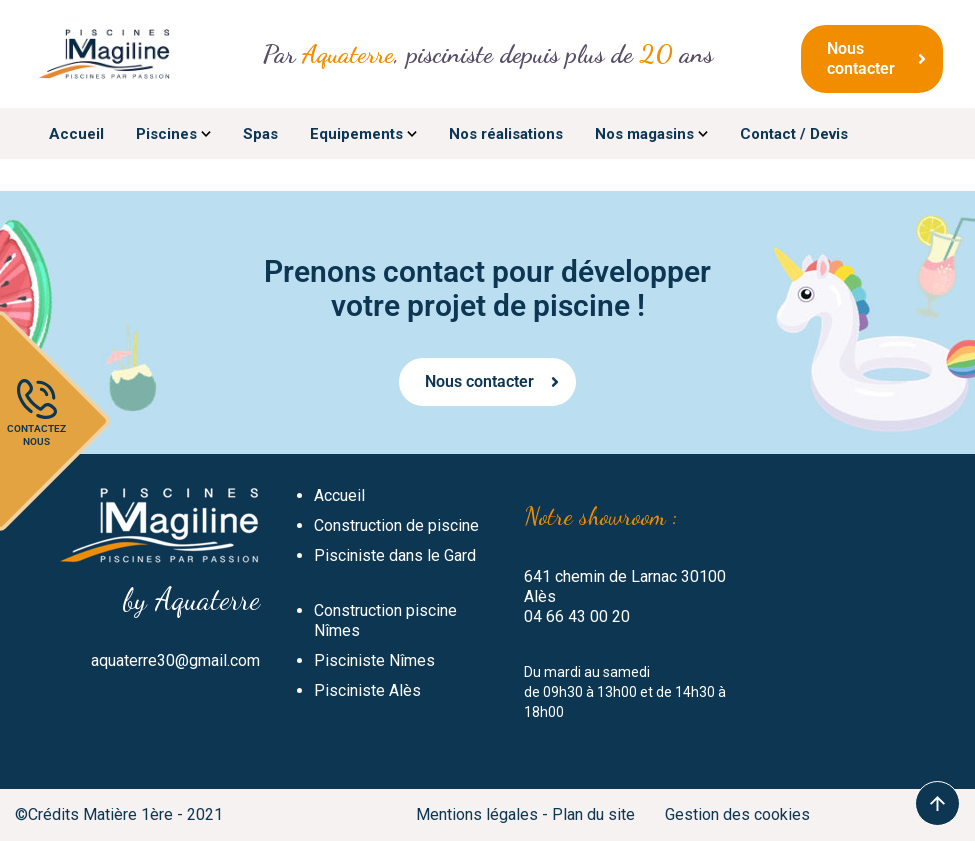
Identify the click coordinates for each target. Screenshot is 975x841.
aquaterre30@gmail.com (175, 660)
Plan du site (593, 814)
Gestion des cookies (737, 814)
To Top (938, 804)
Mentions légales (477, 814)
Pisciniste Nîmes (374, 660)
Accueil (339, 495)
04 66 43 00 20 (577, 616)
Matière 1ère (128, 814)
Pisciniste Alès (367, 690)
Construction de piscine (396, 525)
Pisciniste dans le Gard (395, 555)
